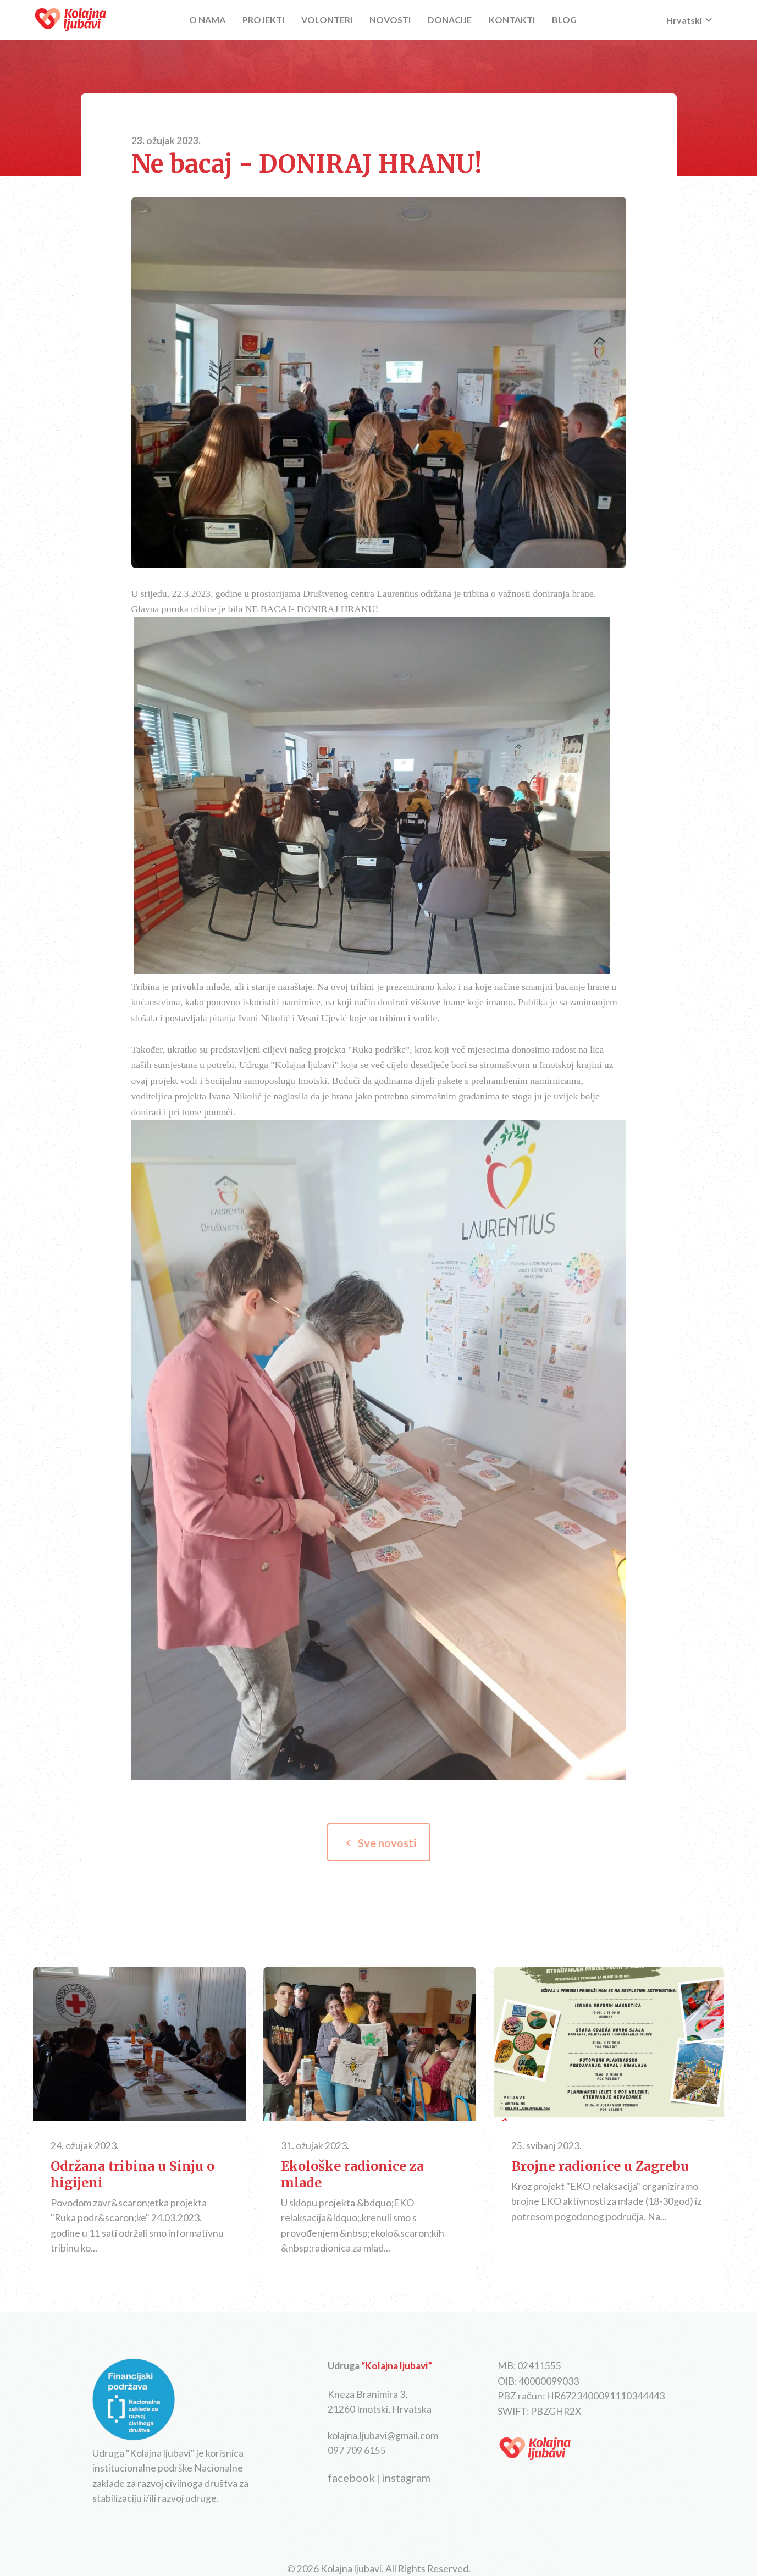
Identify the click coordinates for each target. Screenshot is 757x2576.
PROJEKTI (263, 19)
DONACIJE (450, 19)
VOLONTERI (326, 19)
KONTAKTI (512, 19)
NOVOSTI (390, 19)
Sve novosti (378, 1843)
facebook (351, 2477)
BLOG (564, 19)
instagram (406, 2477)
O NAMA (207, 19)
